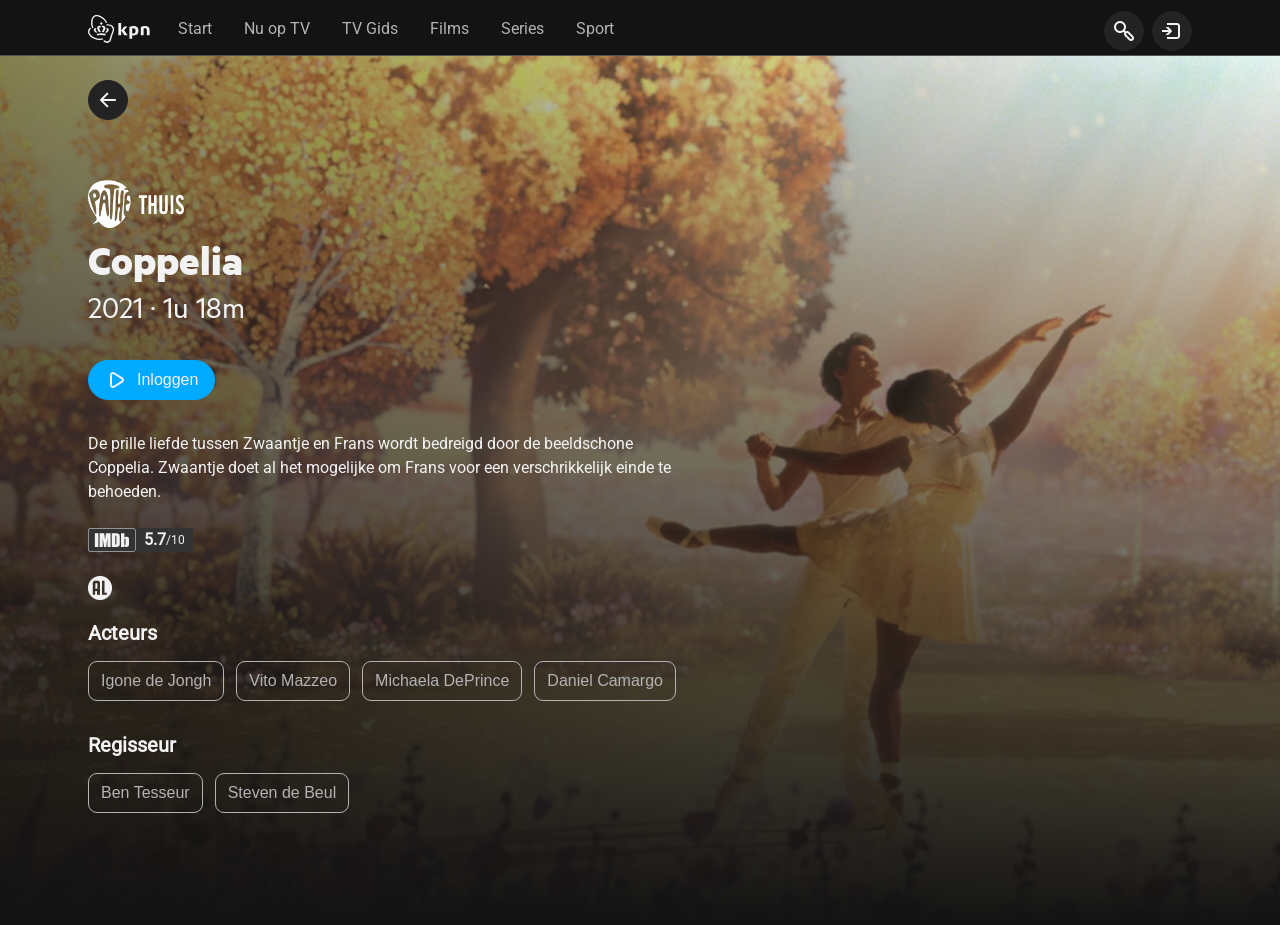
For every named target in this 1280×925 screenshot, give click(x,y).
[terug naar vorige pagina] (108, 100)
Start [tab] (195, 28)
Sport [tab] (595, 28)
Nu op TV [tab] (277, 28)
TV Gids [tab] (370, 28)
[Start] (119, 31)
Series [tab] (522, 28)
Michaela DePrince (442, 680)
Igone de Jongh (156, 680)
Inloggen (151, 380)
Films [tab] (449, 28)
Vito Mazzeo (293, 680)
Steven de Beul (282, 792)
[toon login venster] (1172, 31)
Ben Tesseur (145, 792)
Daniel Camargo (605, 680)
